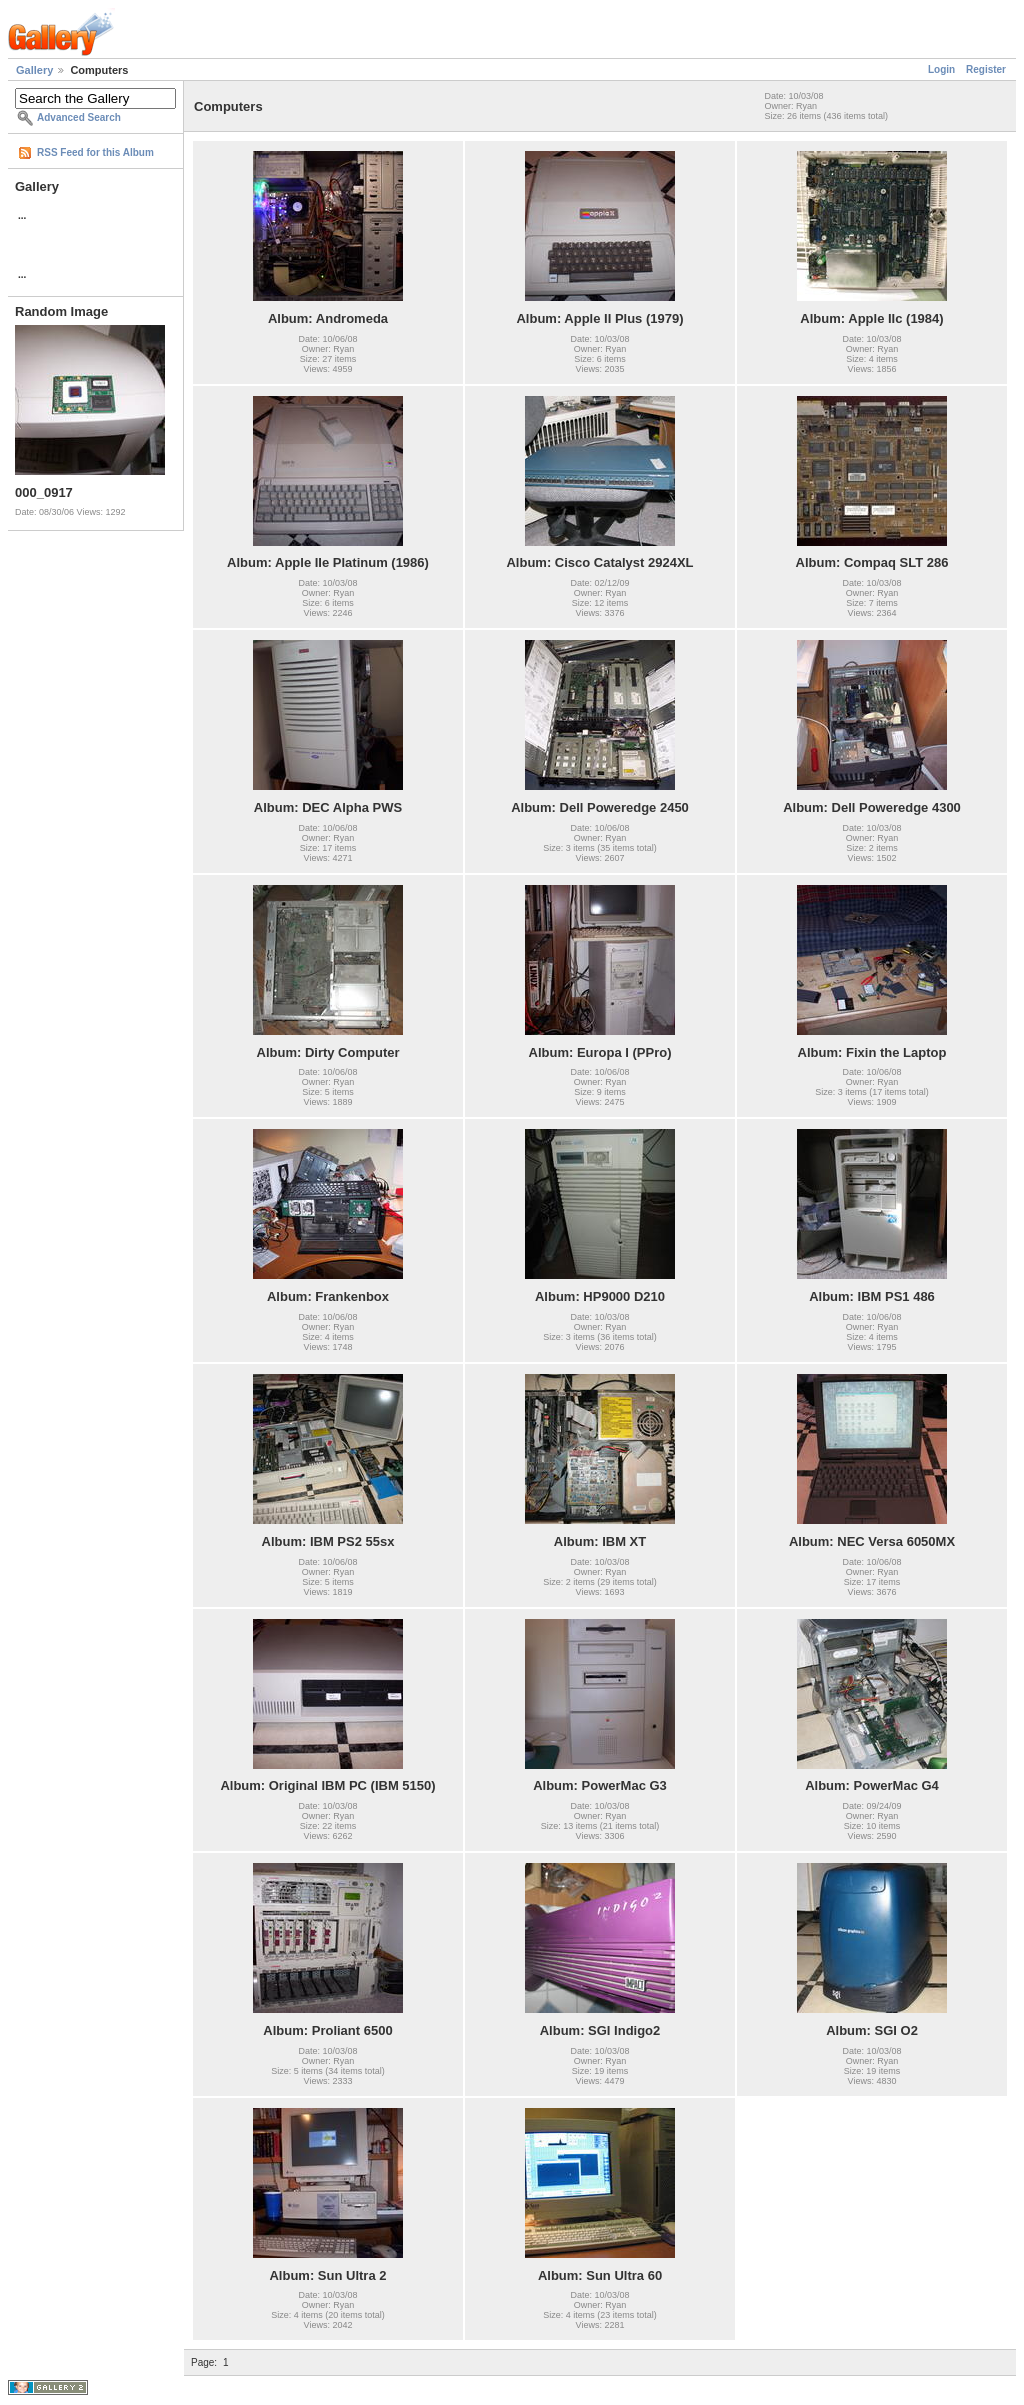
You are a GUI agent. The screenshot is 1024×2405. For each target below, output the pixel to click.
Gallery (34, 70)
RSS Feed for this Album (95, 152)
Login (941, 69)
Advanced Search (79, 117)
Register (986, 69)
